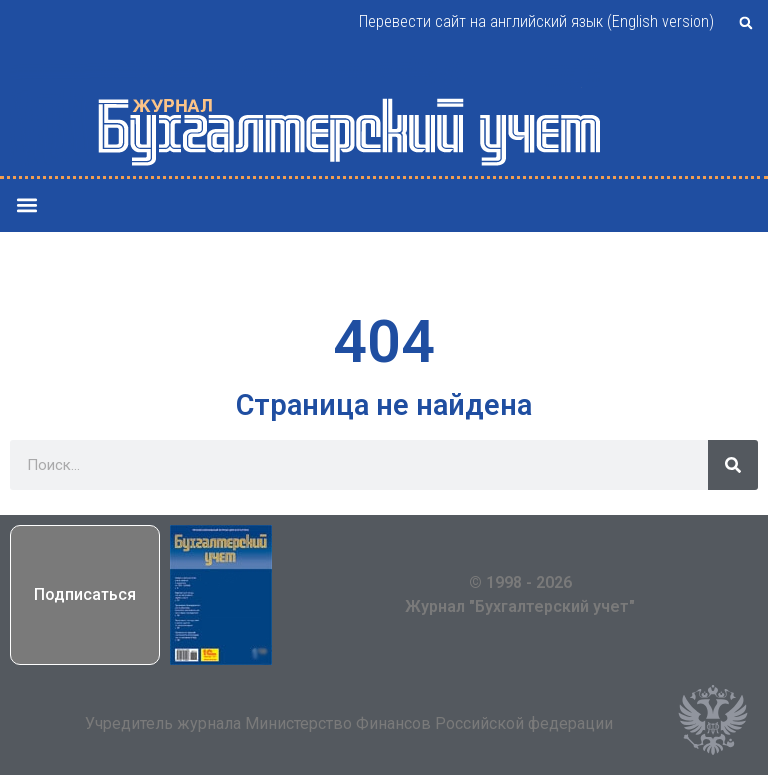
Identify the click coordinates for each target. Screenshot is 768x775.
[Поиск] (733, 465)
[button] (746, 23)
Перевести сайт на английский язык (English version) (536, 21)
